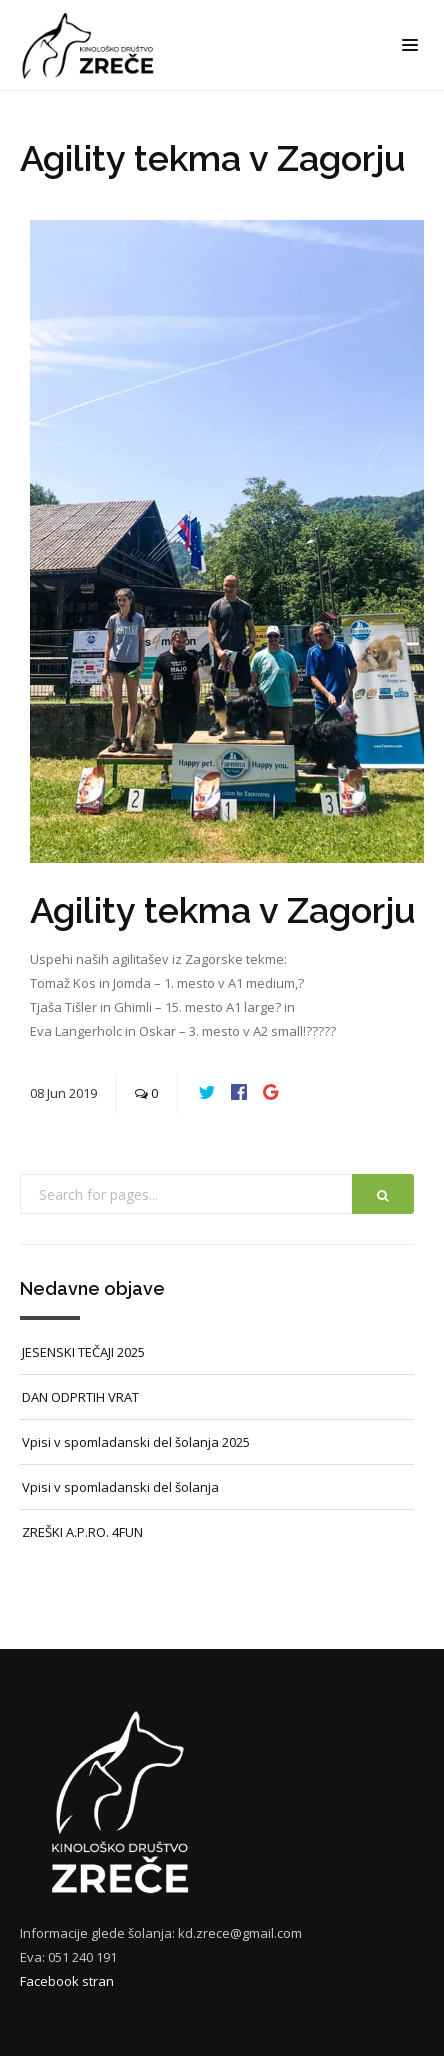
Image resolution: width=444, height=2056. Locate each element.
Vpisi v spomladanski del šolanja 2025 (136, 1442)
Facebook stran (67, 1981)
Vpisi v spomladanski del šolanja (120, 1487)
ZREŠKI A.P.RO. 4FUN (82, 1532)
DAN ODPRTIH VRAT (80, 1397)
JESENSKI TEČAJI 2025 (83, 1352)
